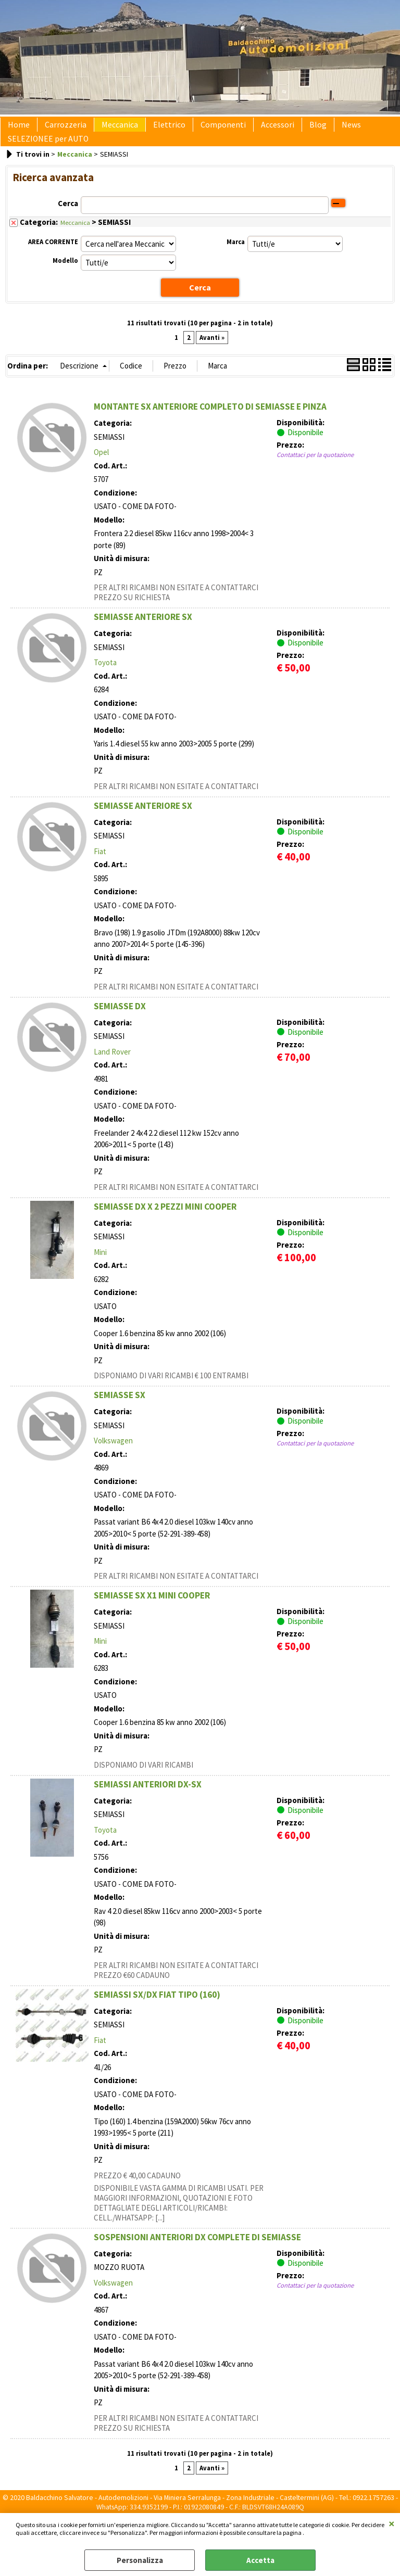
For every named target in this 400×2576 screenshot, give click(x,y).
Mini (100, 1268)
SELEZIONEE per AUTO (46, 151)
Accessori (254, 129)
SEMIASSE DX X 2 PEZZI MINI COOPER (165, 1222)
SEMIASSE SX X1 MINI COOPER (152, 1611)
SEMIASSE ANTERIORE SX (143, 632)
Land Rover (112, 1067)
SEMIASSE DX (120, 1021)
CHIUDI (392, 2523)
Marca (236, 258)
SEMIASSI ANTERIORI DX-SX (148, 1800)
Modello (65, 277)
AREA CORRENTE (53, 258)
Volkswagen (113, 1456)
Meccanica (109, 129)
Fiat (100, 867)
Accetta (260, 2560)
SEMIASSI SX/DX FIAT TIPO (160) (157, 2010)
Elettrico (155, 129)
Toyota (105, 678)
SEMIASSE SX (119, 1410)
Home (17, 129)
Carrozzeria (59, 129)
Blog (290, 129)
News (320, 129)
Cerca (68, 220)
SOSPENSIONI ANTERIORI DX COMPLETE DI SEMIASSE (197, 2252)
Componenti (204, 129)
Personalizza (140, 2560)
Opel (101, 468)
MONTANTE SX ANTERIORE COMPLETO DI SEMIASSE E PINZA (210, 422)
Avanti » (211, 353)
